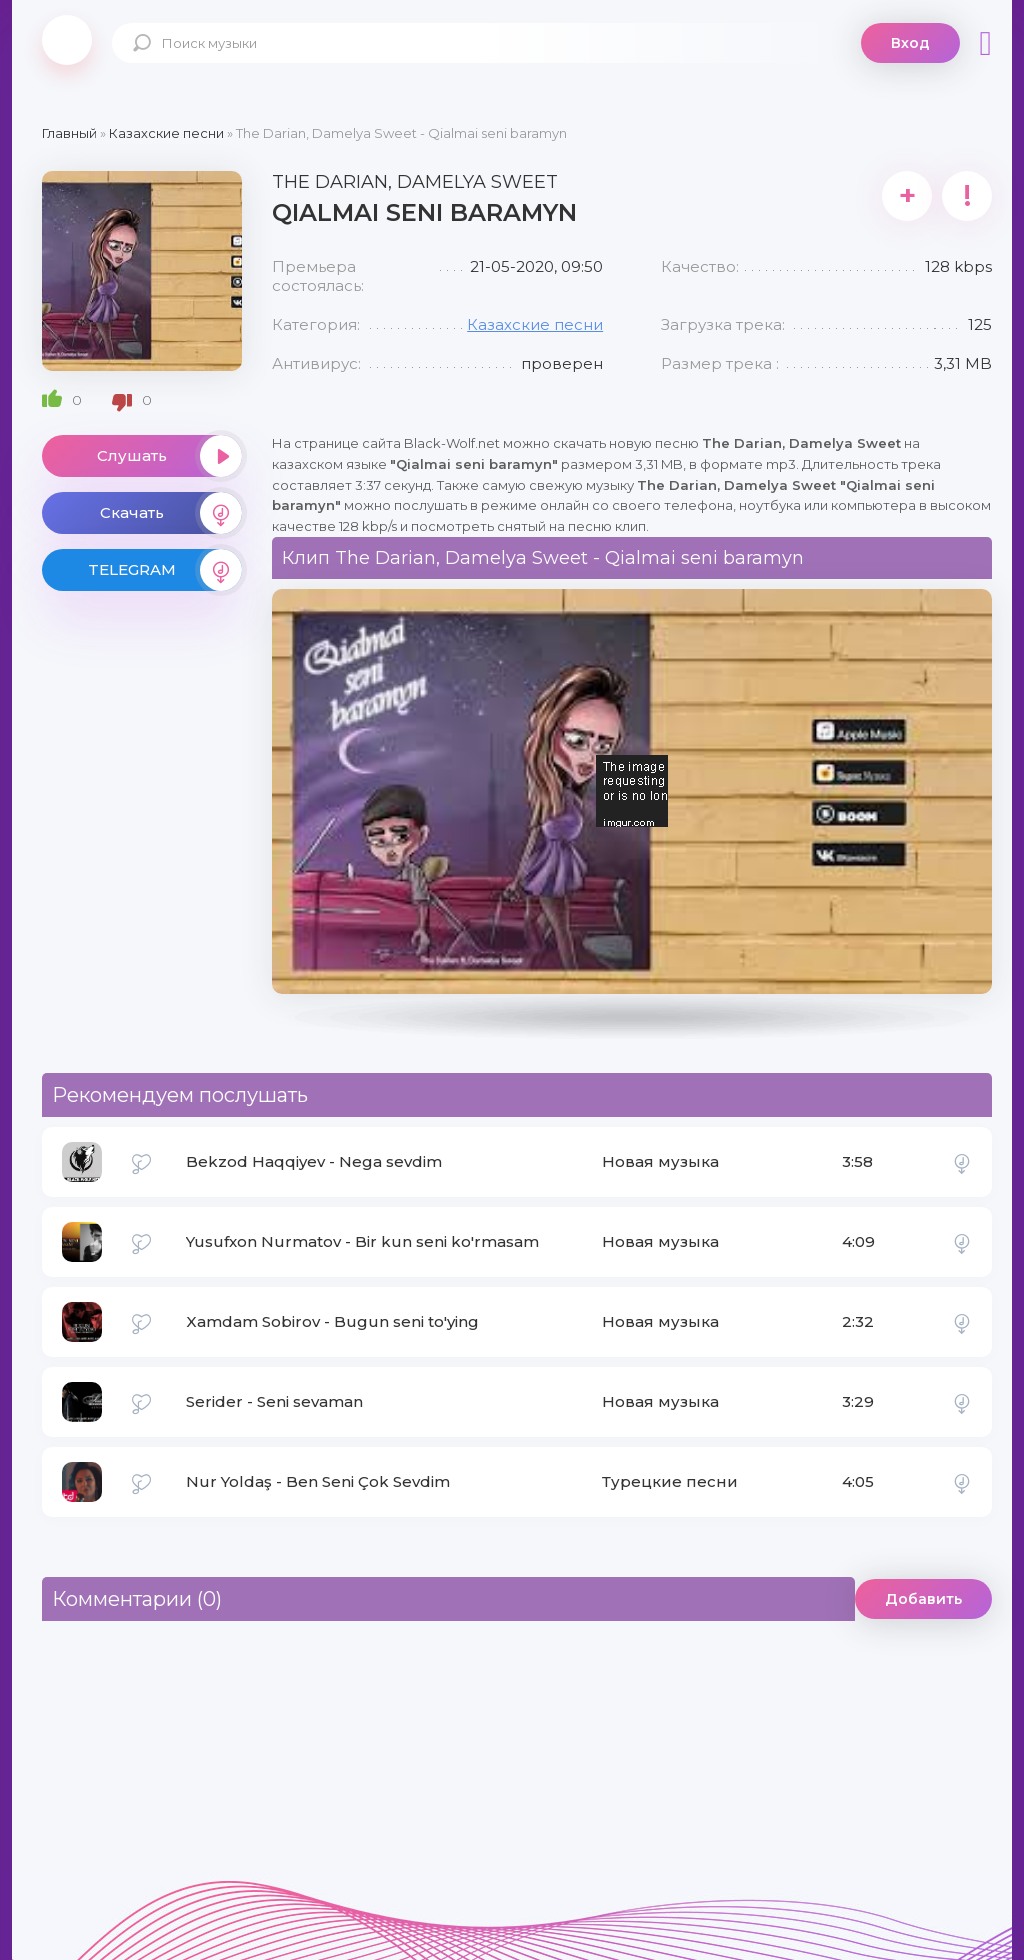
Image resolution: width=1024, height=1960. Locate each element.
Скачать (171, 513)
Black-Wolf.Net (67, 40)
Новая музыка (660, 1161)
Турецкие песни (670, 1481)
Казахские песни (535, 324)
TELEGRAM (165, 570)
